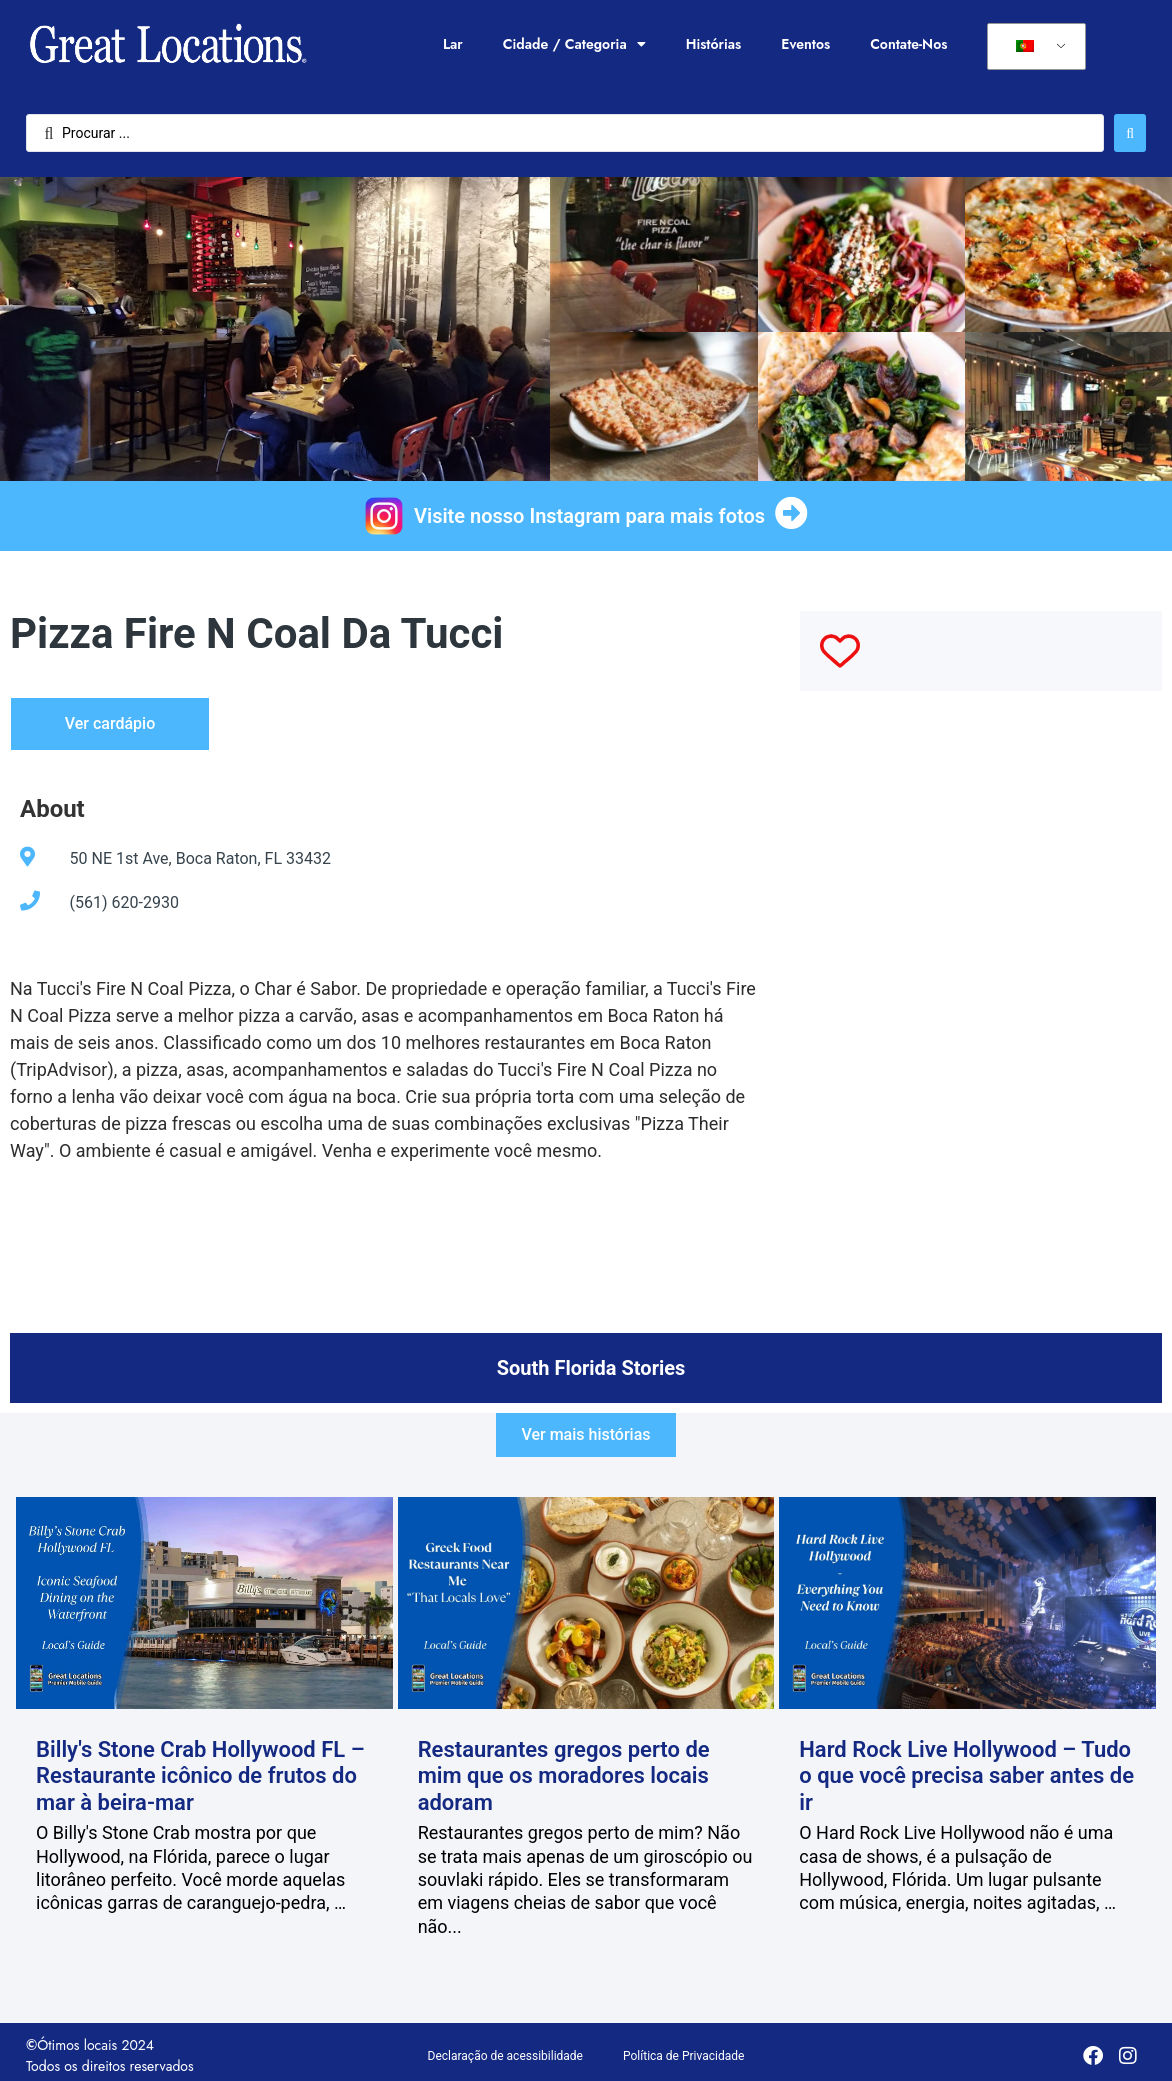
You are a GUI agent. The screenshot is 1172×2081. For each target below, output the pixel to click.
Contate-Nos (908, 44)
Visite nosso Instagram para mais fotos (589, 516)
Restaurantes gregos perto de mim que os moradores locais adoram (564, 1776)
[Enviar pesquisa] (1130, 133)
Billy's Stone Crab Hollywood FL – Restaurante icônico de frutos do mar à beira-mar (200, 1776)
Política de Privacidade (683, 2056)
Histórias (714, 44)
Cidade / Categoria (574, 44)
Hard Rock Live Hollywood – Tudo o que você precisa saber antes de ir (966, 1776)
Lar (453, 44)
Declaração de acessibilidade (505, 2056)
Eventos (805, 44)
